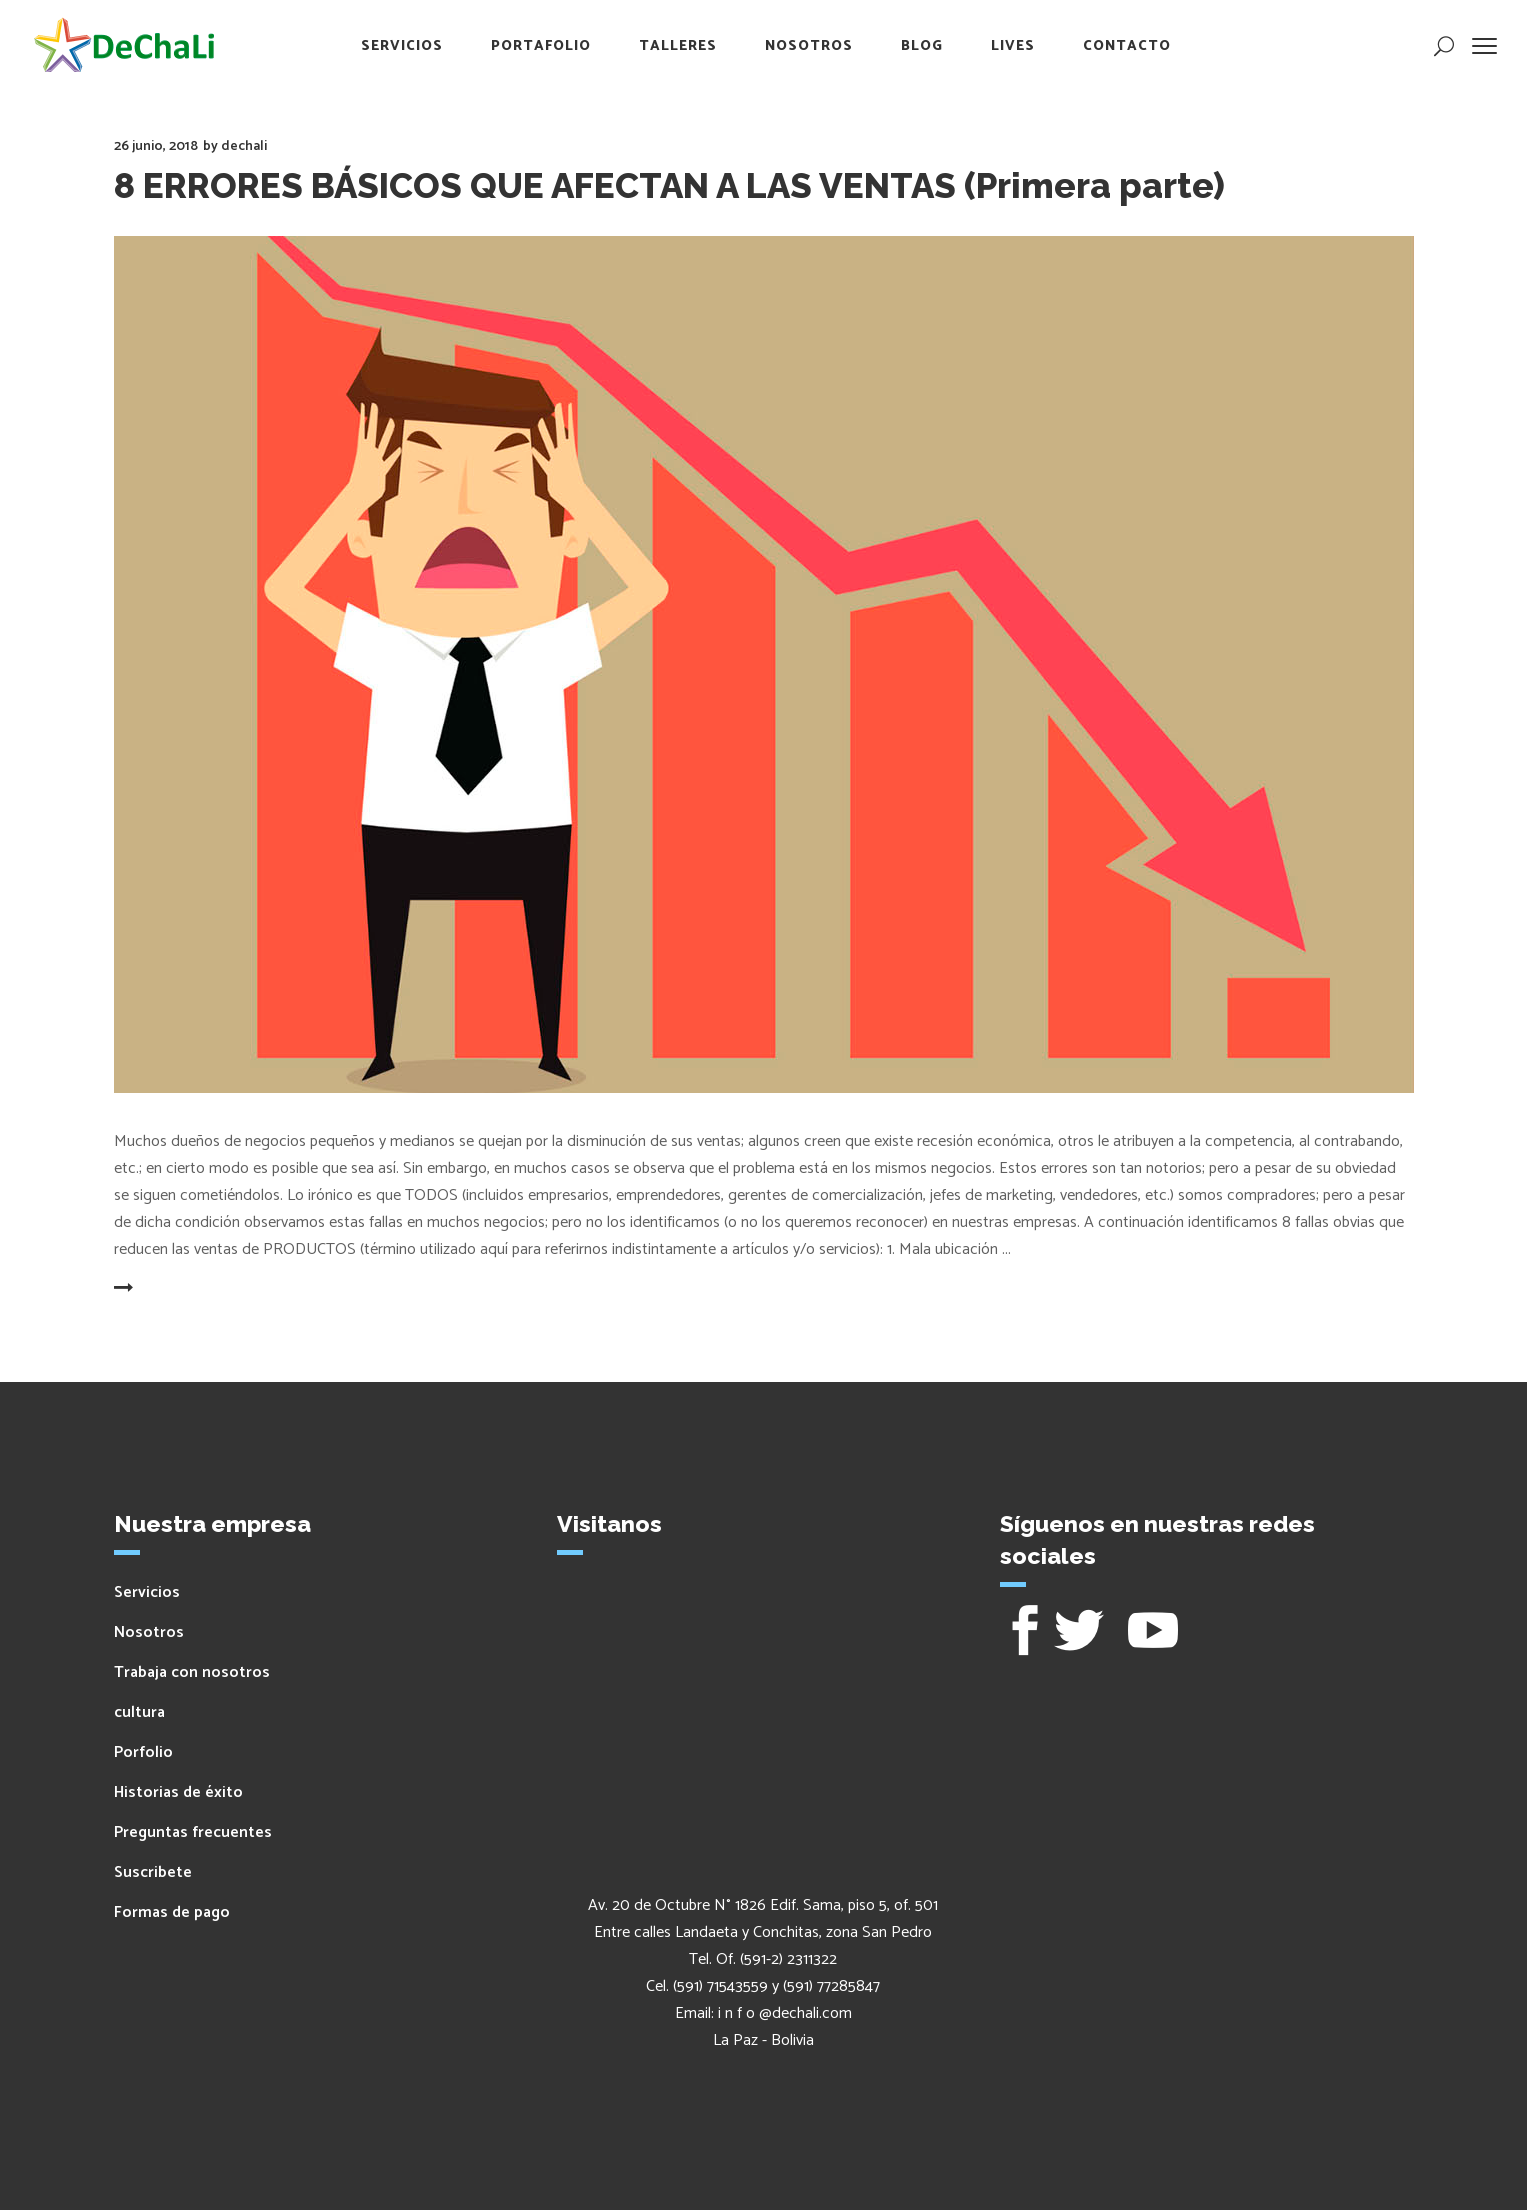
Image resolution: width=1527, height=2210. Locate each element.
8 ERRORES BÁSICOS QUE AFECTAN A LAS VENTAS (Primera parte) (669, 185)
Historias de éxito (178, 1792)
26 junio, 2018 (156, 146)
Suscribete (153, 1872)
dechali (244, 146)
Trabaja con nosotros (192, 1672)
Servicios (147, 1592)
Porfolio (143, 1752)
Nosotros (149, 1632)
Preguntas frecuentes (193, 1832)
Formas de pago (172, 1912)
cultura (139, 1712)
